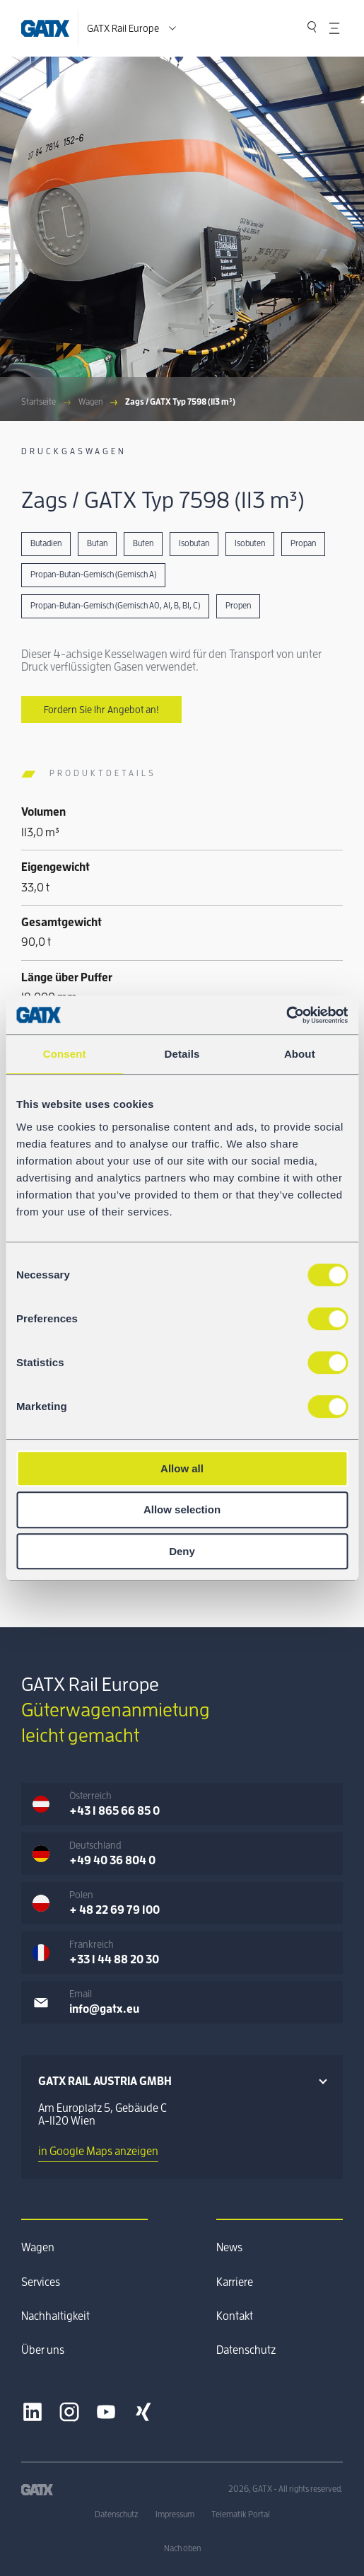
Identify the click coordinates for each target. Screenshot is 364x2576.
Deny (182, 1551)
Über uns (42, 2350)
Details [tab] (182, 1054)
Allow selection (182, 1509)
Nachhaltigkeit (55, 2316)
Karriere (234, 2282)
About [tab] (299, 1054)
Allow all (182, 1468)
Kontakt (234, 2316)
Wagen (90, 402)
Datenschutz (246, 2350)
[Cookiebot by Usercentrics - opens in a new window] (286, 1015)
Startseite (38, 402)
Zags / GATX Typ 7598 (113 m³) (180, 402)
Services (40, 2282)
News (229, 2247)
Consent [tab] (64, 1054)
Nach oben (182, 2548)
